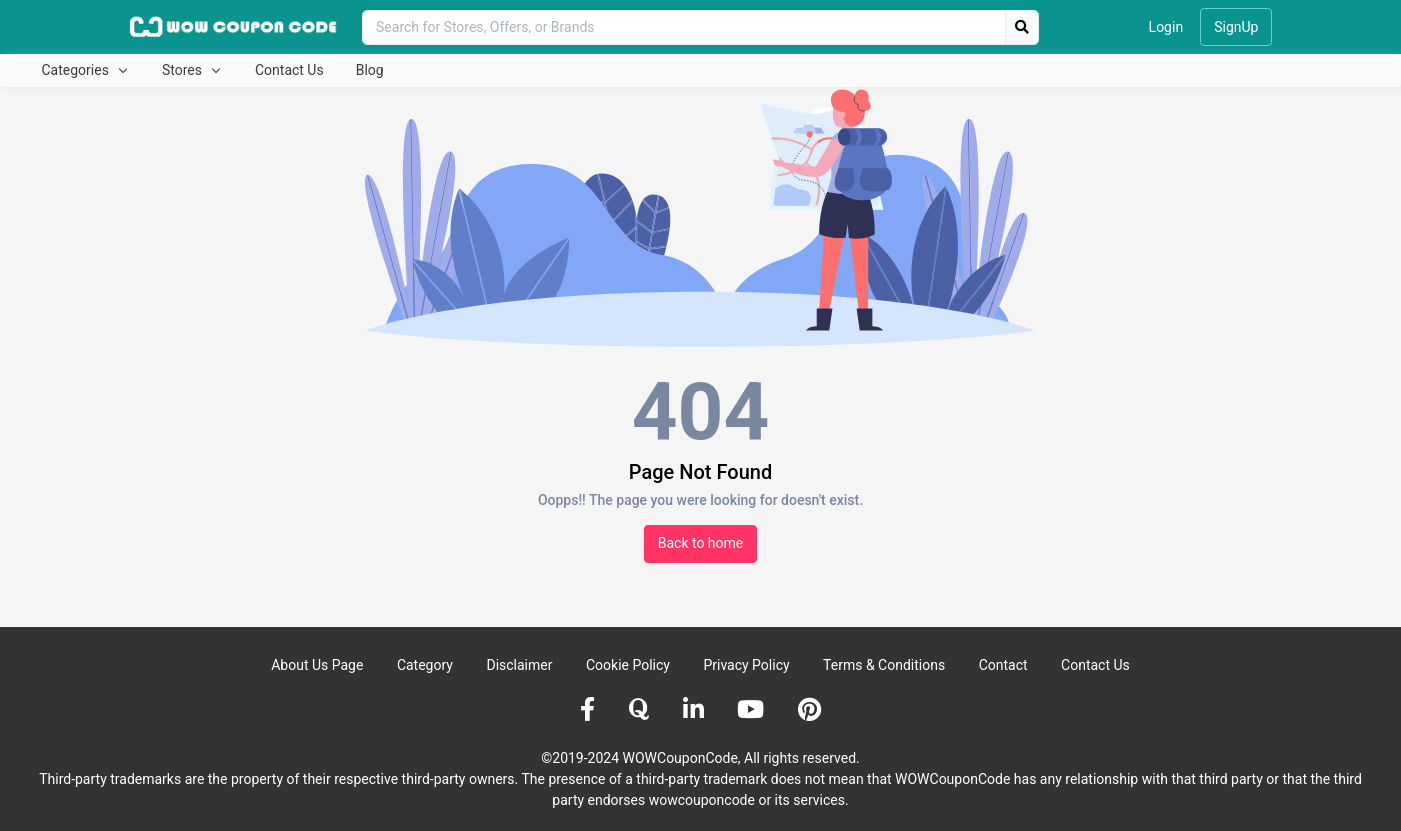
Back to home (701, 543)
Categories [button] (77, 70)
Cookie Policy (628, 665)
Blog (370, 70)
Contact (1003, 665)
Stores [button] (183, 70)
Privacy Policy (746, 665)
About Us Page (317, 665)
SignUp (1236, 27)
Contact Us (289, 70)
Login (1166, 27)
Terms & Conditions (884, 665)
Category (425, 665)
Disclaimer (519, 665)
